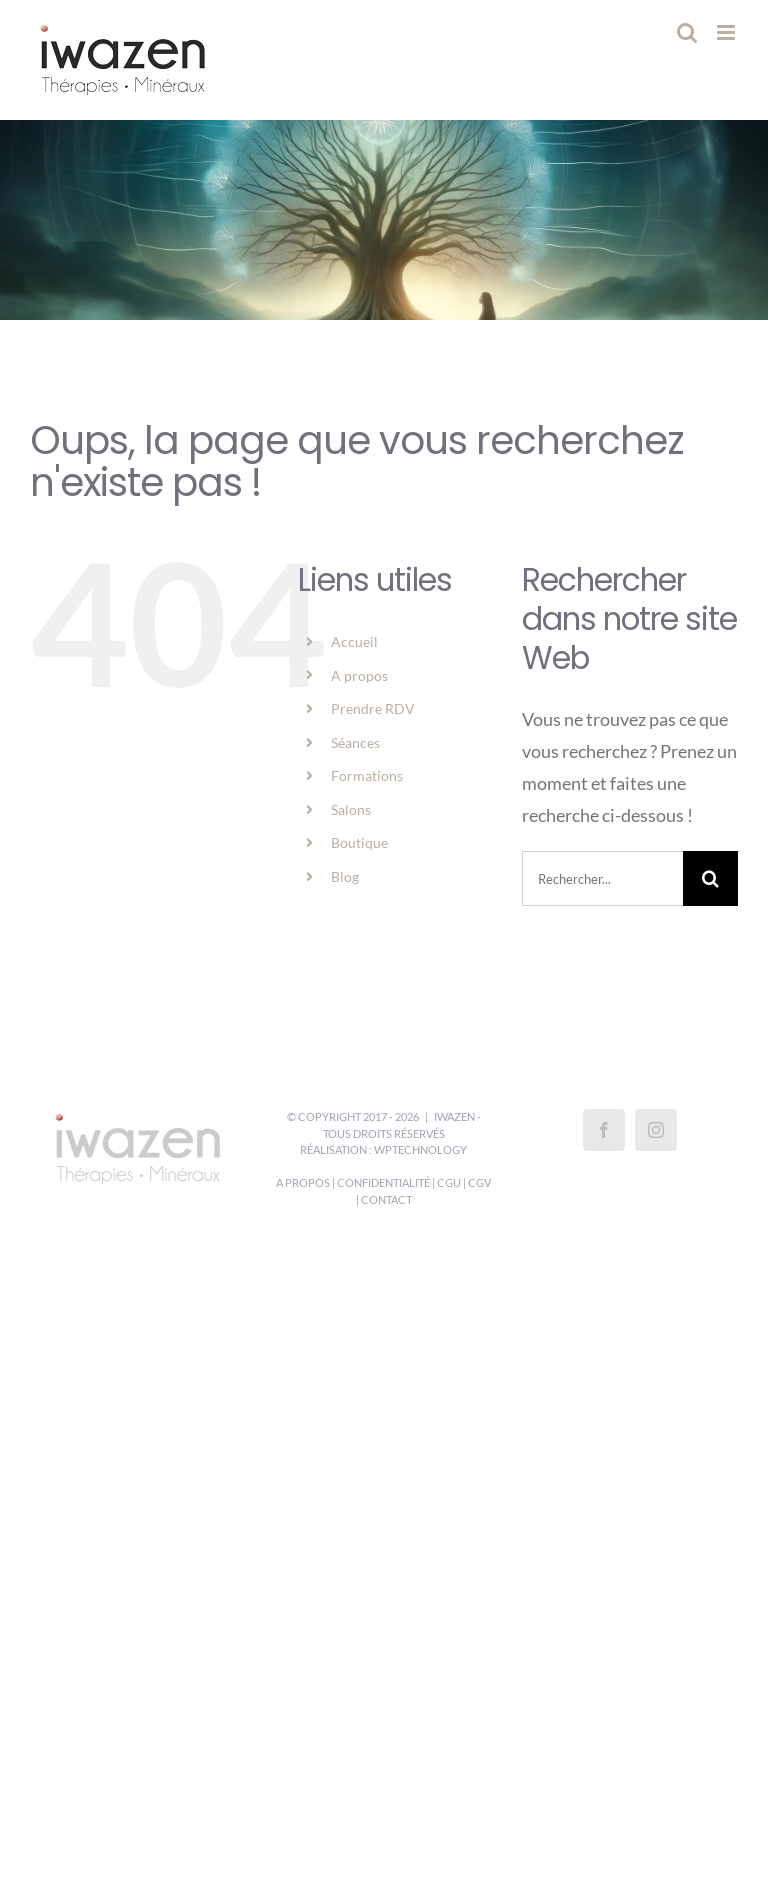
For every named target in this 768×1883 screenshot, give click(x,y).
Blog (345, 876)
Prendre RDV (373, 708)
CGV (479, 1182)
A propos (359, 675)
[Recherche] (710, 878)
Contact (386, 1199)
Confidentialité (383, 1182)
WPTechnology (420, 1149)
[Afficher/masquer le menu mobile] (727, 32)
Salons (351, 809)
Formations (367, 775)
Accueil (354, 641)
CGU (449, 1182)
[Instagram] (656, 1130)
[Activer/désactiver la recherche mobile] (687, 32)
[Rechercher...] (602, 878)
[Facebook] (604, 1130)
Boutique (359, 842)
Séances (355, 742)
